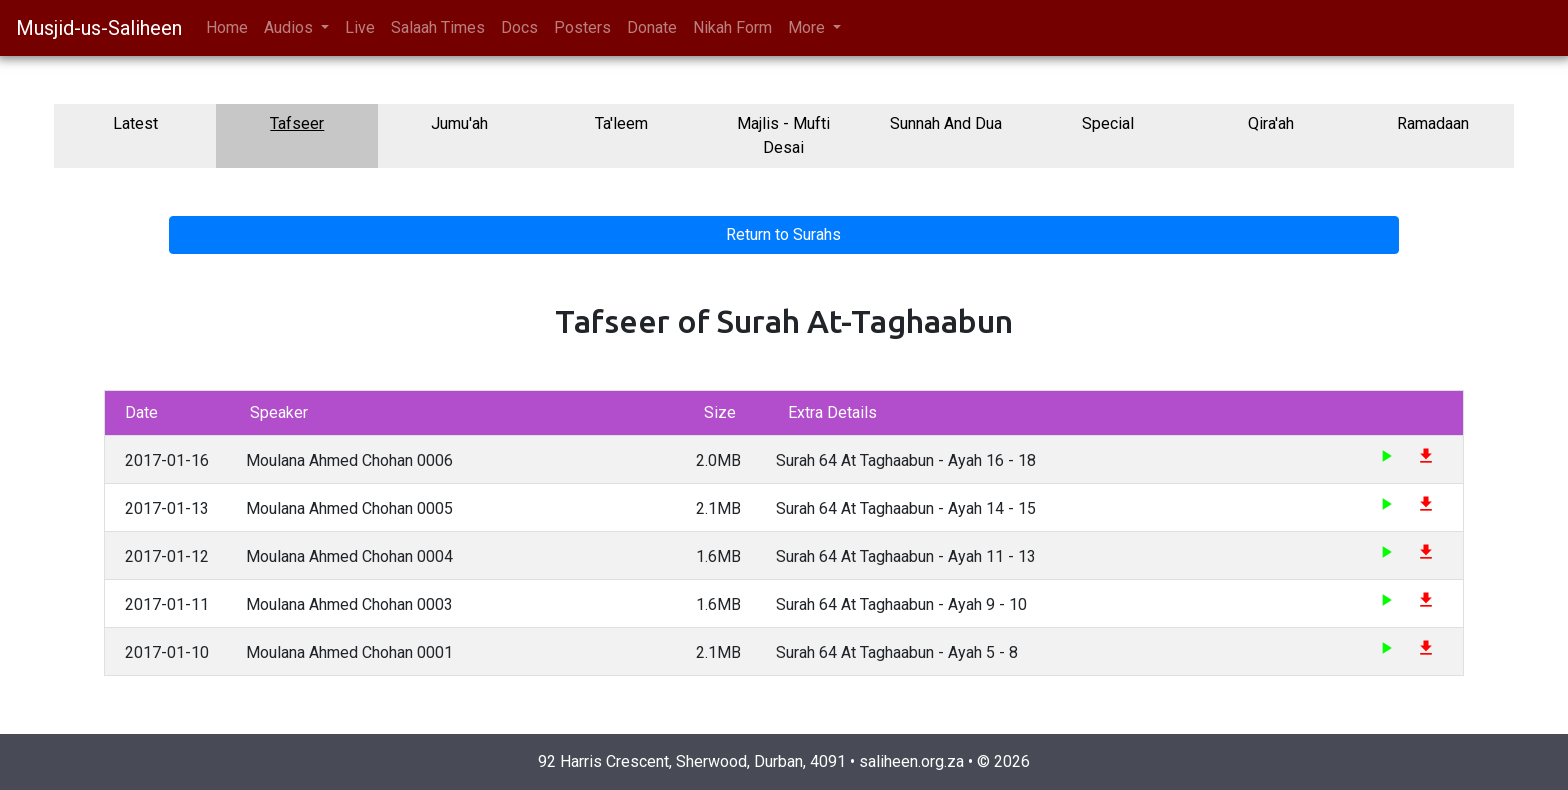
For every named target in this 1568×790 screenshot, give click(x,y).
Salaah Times (438, 27)
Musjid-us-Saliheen (99, 28)
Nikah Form (732, 27)
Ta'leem (621, 123)
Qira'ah (1271, 123)
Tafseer (297, 123)
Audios (290, 27)
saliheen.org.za (911, 761)
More (808, 27)
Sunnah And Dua (946, 123)
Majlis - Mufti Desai (783, 135)
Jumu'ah (459, 123)
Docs (519, 27)
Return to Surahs (783, 234)
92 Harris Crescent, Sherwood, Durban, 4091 (692, 761)
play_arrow (1386, 456)
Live (360, 27)
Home (227, 27)
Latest (135, 123)
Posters (582, 27)
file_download (1426, 456)
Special (1108, 123)
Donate (652, 27)
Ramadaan (1433, 123)
